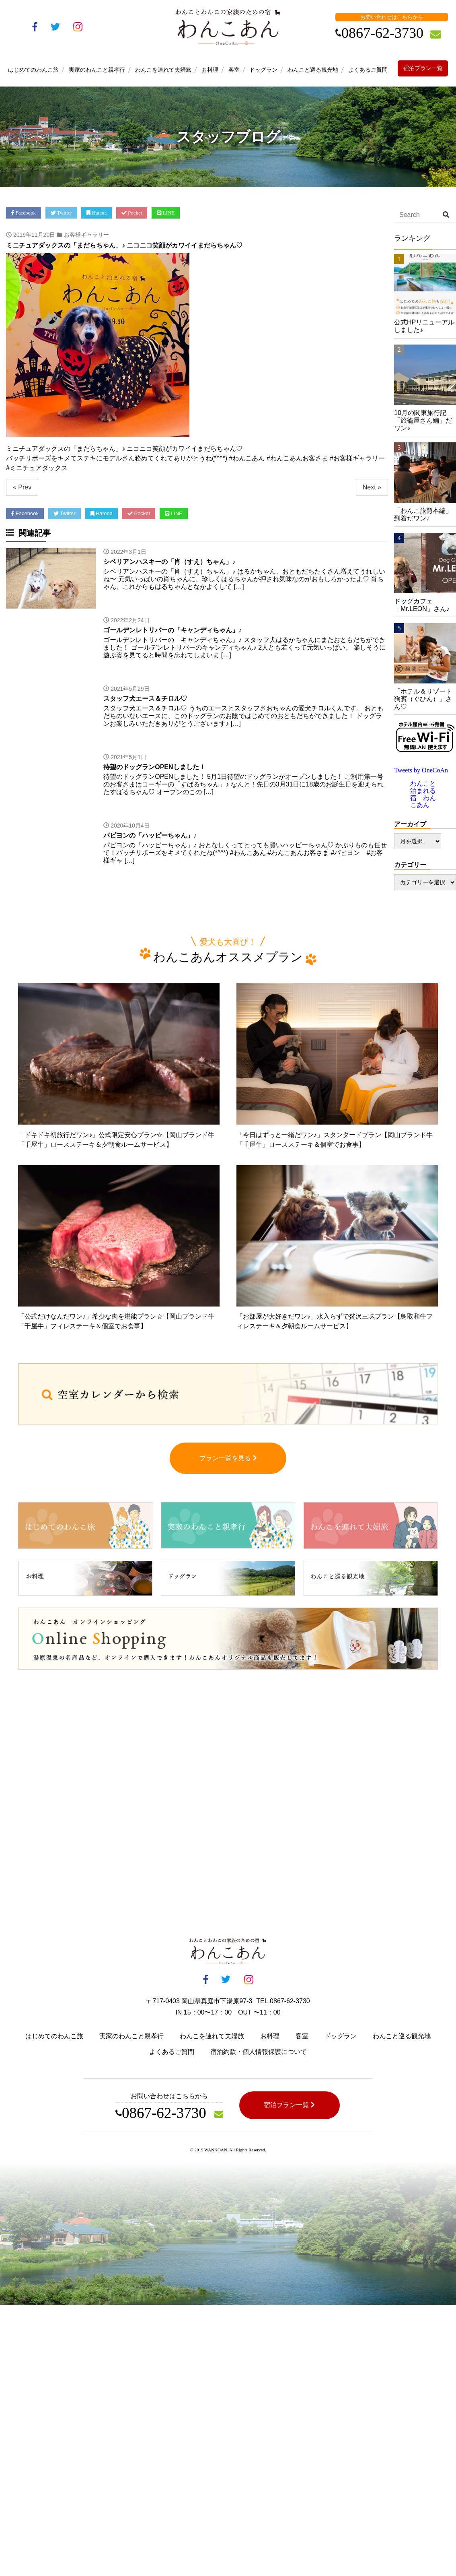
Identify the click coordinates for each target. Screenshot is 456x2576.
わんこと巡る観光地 (313, 70)
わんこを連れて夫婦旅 (163, 70)
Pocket (131, 213)
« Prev (22, 487)
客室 (234, 70)
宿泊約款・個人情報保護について (258, 2059)
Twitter (61, 213)
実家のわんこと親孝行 (97, 70)
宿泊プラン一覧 (423, 68)
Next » (372, 487)
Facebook (23, 213)
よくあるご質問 (368, 70)
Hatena (96, 213)
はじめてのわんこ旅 (33, 70)
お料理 (209, 70)
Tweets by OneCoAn (421, 770)
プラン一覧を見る (228, 1466)
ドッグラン (263, 70)
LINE (166, 213)
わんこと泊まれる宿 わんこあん (423, 794)
